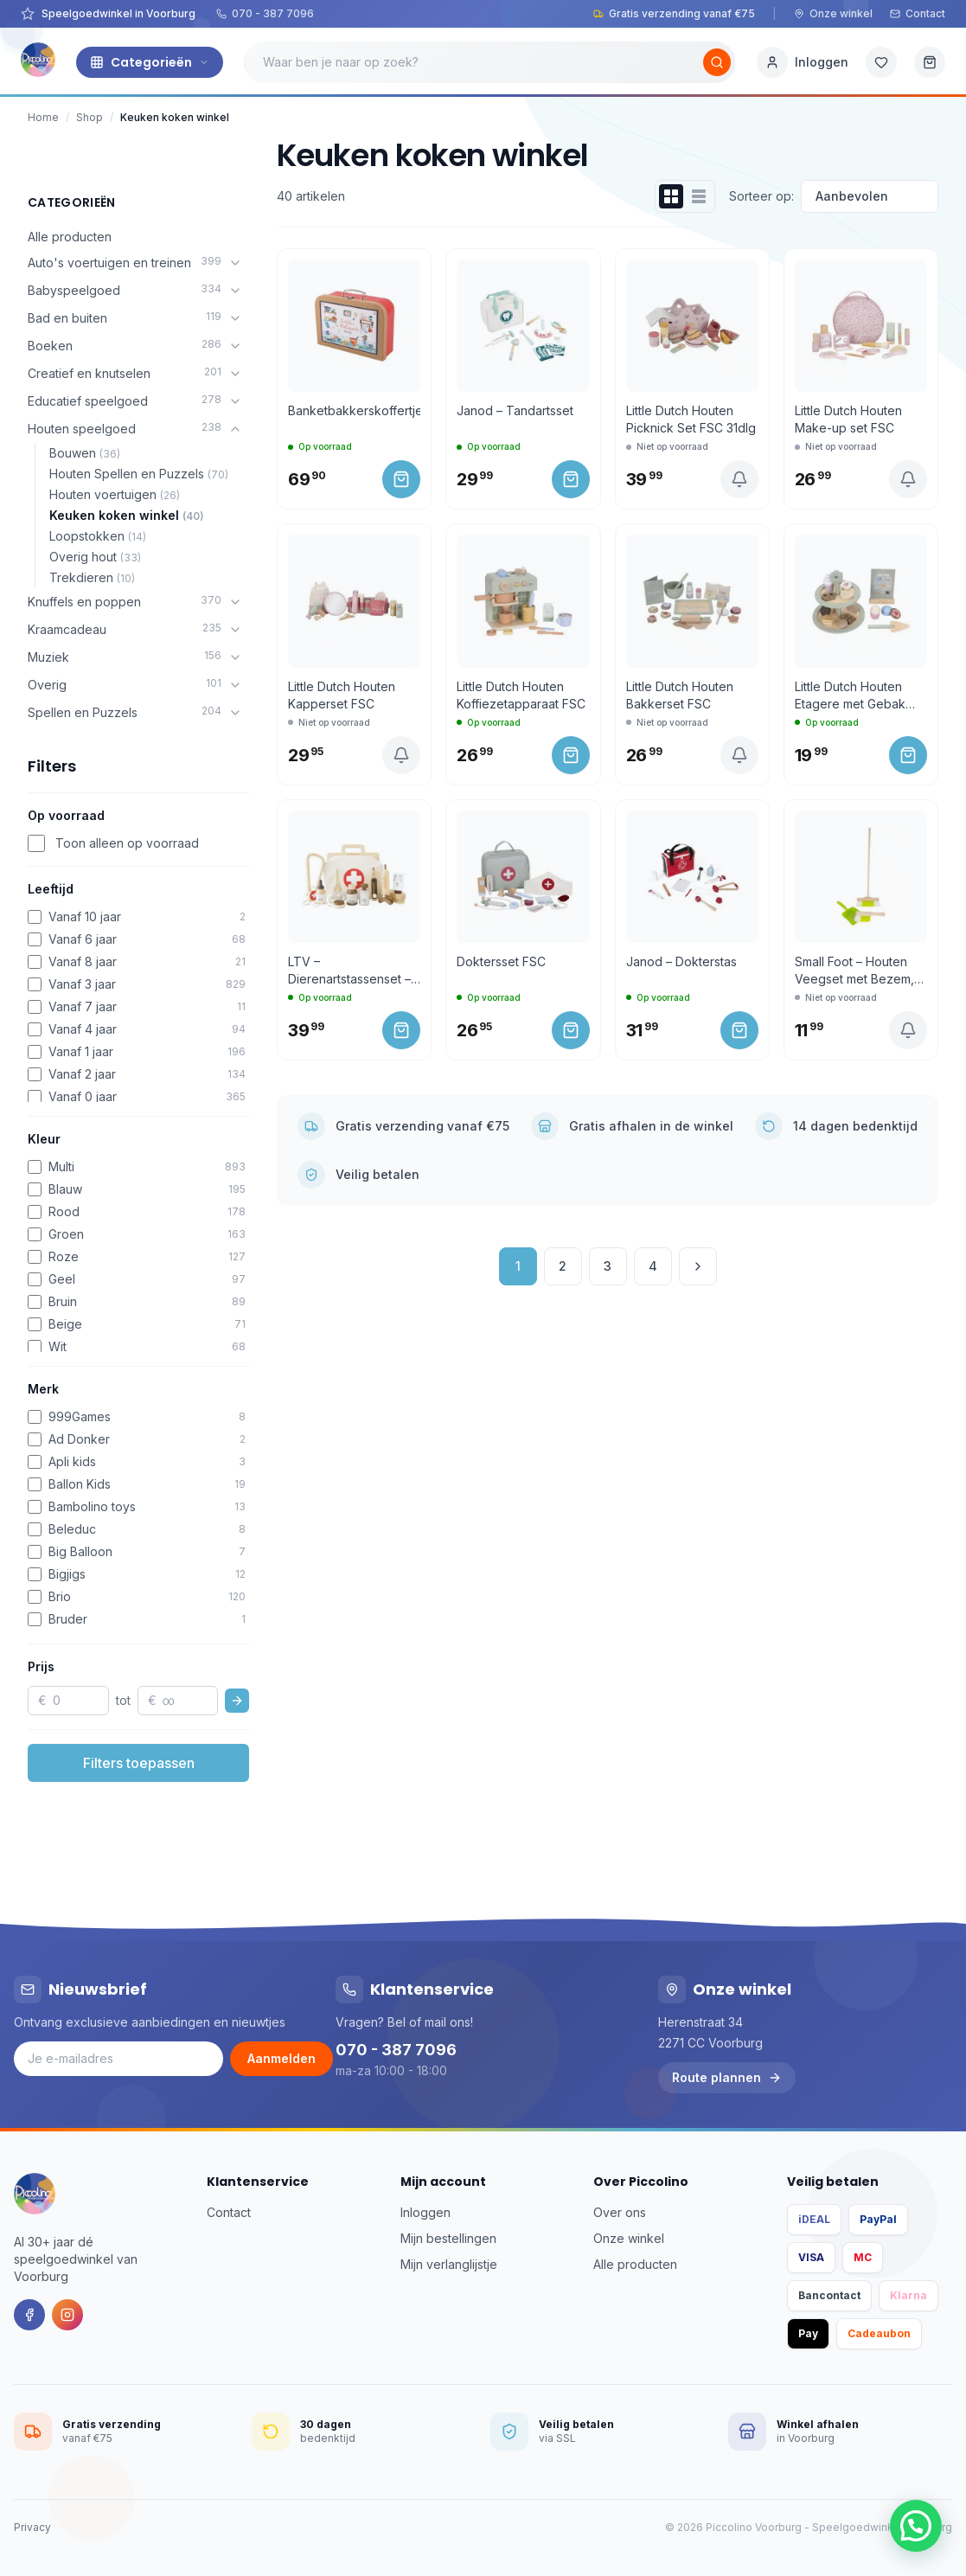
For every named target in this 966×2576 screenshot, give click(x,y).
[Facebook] (29, 2314)
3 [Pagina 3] (607, 1266)
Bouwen (84, 452)
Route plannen (727, 2077)
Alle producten (70, 236)
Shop (89, 117)
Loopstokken (97, 536)
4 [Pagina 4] (653, 1266)
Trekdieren (92, 577)
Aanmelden (281, 2058)
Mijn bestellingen (448, 2238)
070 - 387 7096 (265, 13)
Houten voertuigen (114, 494)
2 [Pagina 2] (562, 1266)
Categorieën (149, 62)
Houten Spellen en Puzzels (138, 473)
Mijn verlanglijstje (448, 2264)
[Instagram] (67, 2314)
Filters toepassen (139, 1763)
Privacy (32, 2527)
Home (43, 117)
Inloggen (425, 2212)
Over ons (619, 2212)
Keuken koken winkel (126, 515)
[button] (916, 2526)
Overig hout (95, 556)
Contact (917, 13)
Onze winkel (833, 13)
